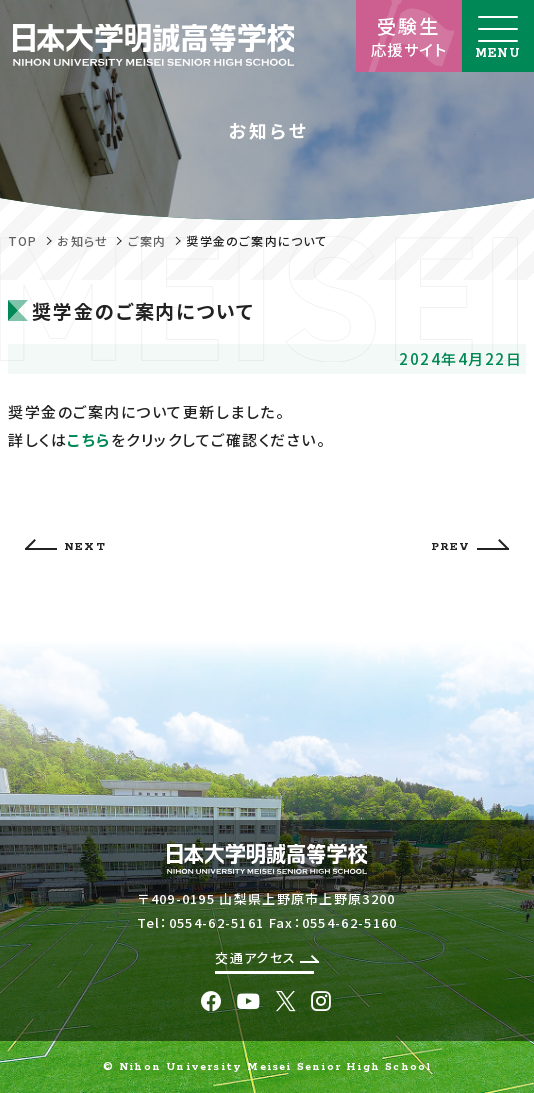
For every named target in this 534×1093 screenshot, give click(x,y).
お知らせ (82, 240)
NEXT (65, 546)
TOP (23, 240)
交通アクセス (266, 957)
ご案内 (147, 240)
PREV (470, 546)
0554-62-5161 (217, 922)
